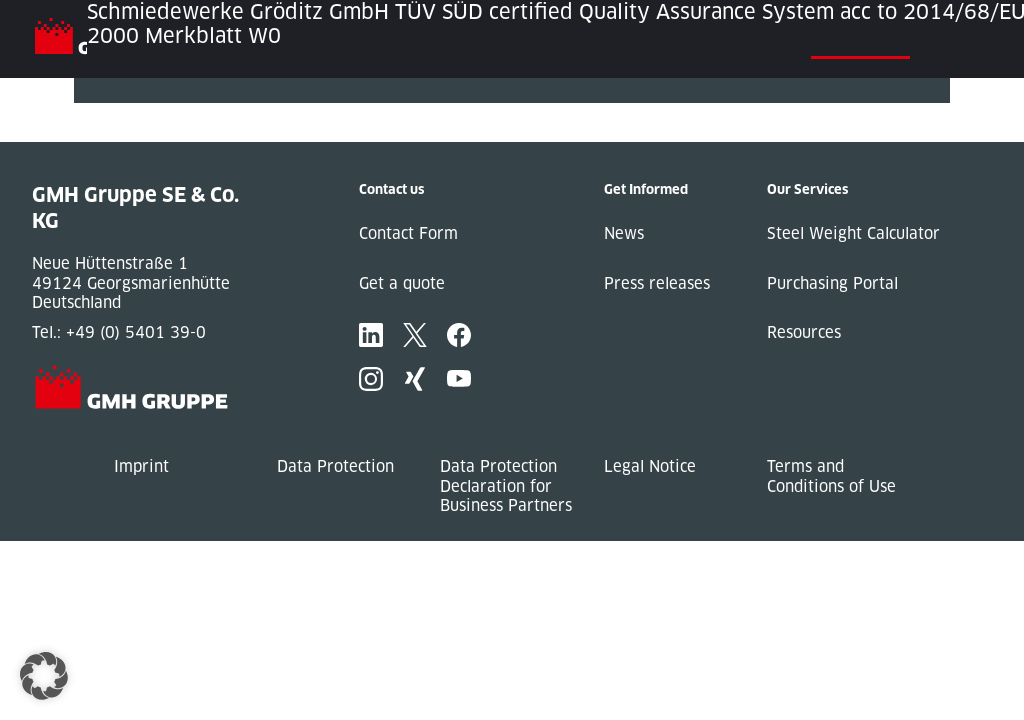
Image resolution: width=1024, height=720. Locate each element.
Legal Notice (650, 466)
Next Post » (117, 132)
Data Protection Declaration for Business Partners (506, 486)
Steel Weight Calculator (853, 233)
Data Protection (335, 466)
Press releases (657, 283)
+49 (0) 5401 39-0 (136, 332)
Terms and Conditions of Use (831, 476)
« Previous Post (132, 112)
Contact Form (408, 233)
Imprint (141, 466)
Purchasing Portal (832, 283)
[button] (44, 676)
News (624, 233)
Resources (804, 332)
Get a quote (402, 283)
